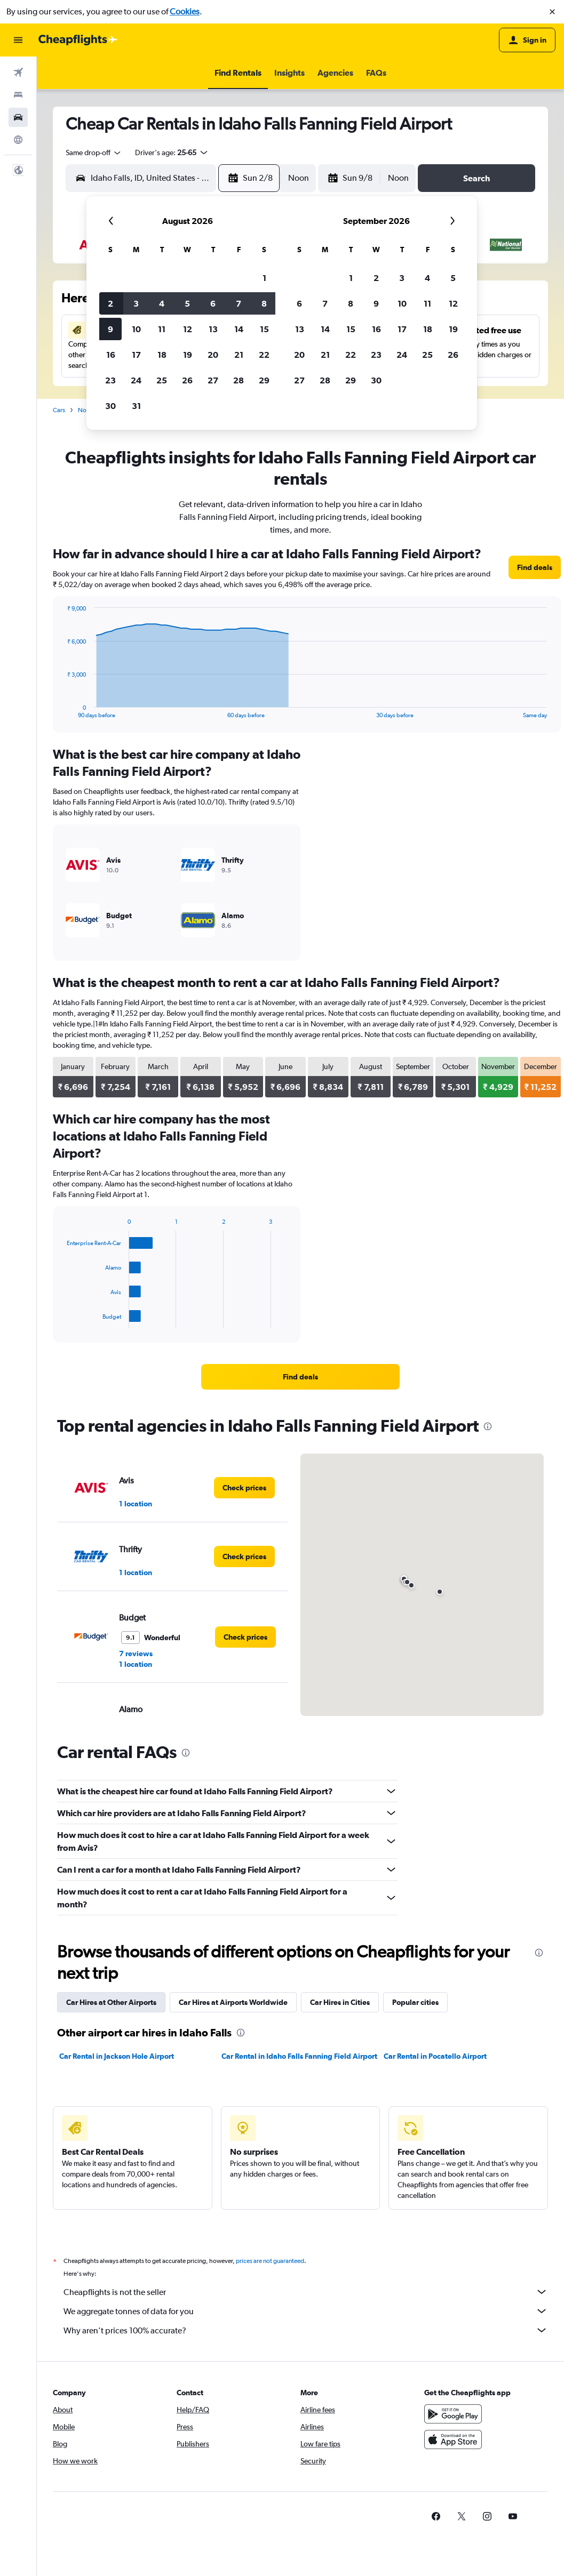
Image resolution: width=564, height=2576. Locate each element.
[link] (535, 567)
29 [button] (264, 380)
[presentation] (487, 1426)
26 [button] (187, 380)
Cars (59, 410)
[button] (552, 11)
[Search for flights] (18, 72)
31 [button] (136, 406)
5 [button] (187, 303)
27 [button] (213, 380)
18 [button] (161, 354)
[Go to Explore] (18, 139)
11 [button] (161, 329)
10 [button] (136, 329)
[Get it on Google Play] (453, 2413)
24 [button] (136, 380)
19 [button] (187, 354)
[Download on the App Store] (453, 2439)
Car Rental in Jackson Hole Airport (116, 2056)
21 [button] (238, 354)
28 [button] (238, 380)
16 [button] (110, 354)
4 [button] (161, 303)
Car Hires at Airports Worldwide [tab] (233, 2002)
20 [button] (213, 354)
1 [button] (264, 278)
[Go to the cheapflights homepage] (77, 40)
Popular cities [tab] (415, 2002)
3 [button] (136, 303)
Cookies (185, 11)
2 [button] (110, 303)
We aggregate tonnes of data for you (305, 2311)
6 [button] (213, 303)
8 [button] (264, 303)
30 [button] (110, 406)
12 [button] (187, 329)
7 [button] (238, 303)
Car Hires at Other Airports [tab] (111, 2002)
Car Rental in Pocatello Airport (435, 2056)
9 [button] (110, 329)
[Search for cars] (18, 117)
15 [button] (264, 329)
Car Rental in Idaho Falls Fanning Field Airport (299, 2056)
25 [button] (161, 380)
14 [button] (238, 329)
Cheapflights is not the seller (305, 2291)
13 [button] (213, 329)
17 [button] (136, 354)
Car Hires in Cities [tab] (340, 2002)
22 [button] (264, 354)
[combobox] (94, 152)
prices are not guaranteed (270, 2261)
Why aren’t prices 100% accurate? (305, 2330)
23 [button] (110, 380)
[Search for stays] (18, 95)
